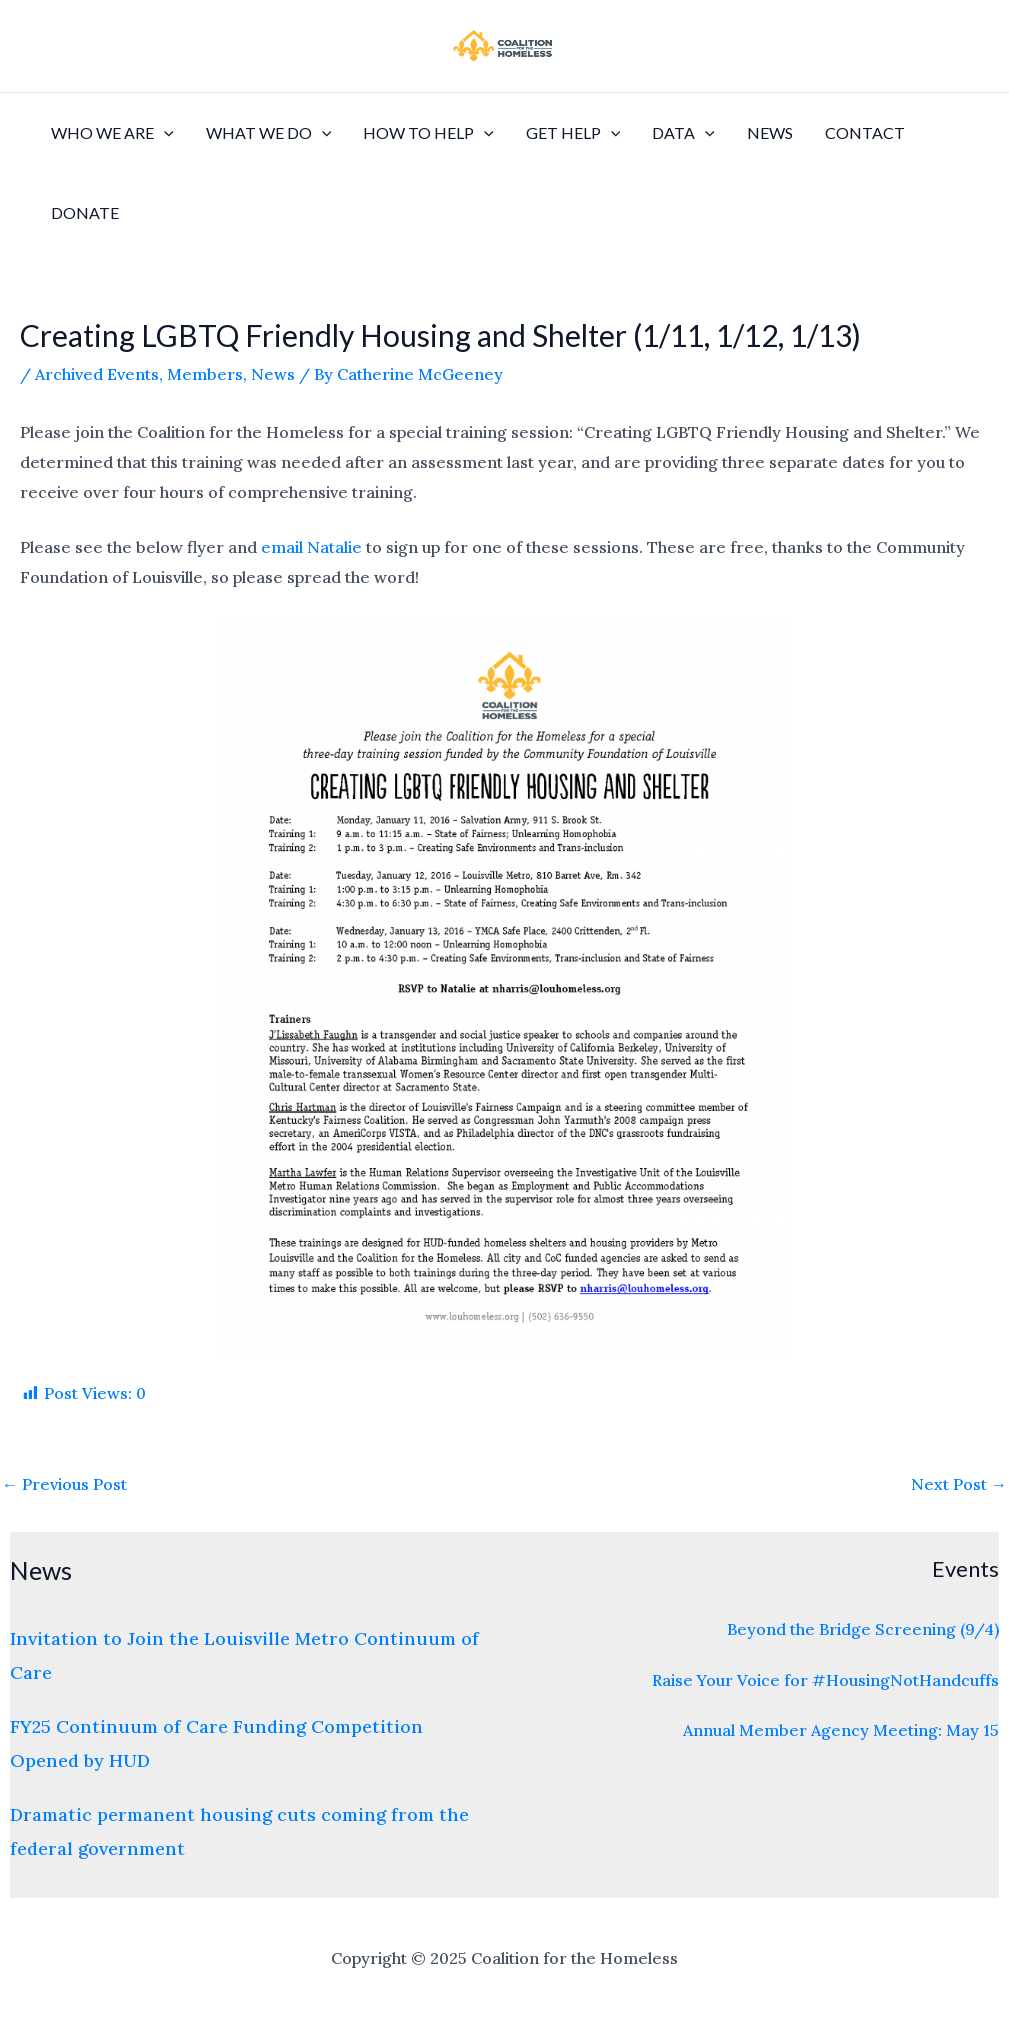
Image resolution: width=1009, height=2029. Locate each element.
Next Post (959, 1484)
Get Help (573, 133)
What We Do (269, 133)
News (770, 132)
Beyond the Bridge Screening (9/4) (863, 1629)
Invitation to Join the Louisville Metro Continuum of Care (244, 1655)
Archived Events (97, 374)
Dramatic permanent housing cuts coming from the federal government (239, 1831)
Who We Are (112, 133)
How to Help (428, 133)
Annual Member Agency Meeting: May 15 (841, 1730)
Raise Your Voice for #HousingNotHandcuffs (825, 1680)
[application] (164, 133)
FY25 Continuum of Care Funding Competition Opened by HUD (216, 1743)
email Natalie (311, 547)
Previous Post (64, 1484)
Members (205, 374)
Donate (85, 212)
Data (683, 133)
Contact (865, 132)
